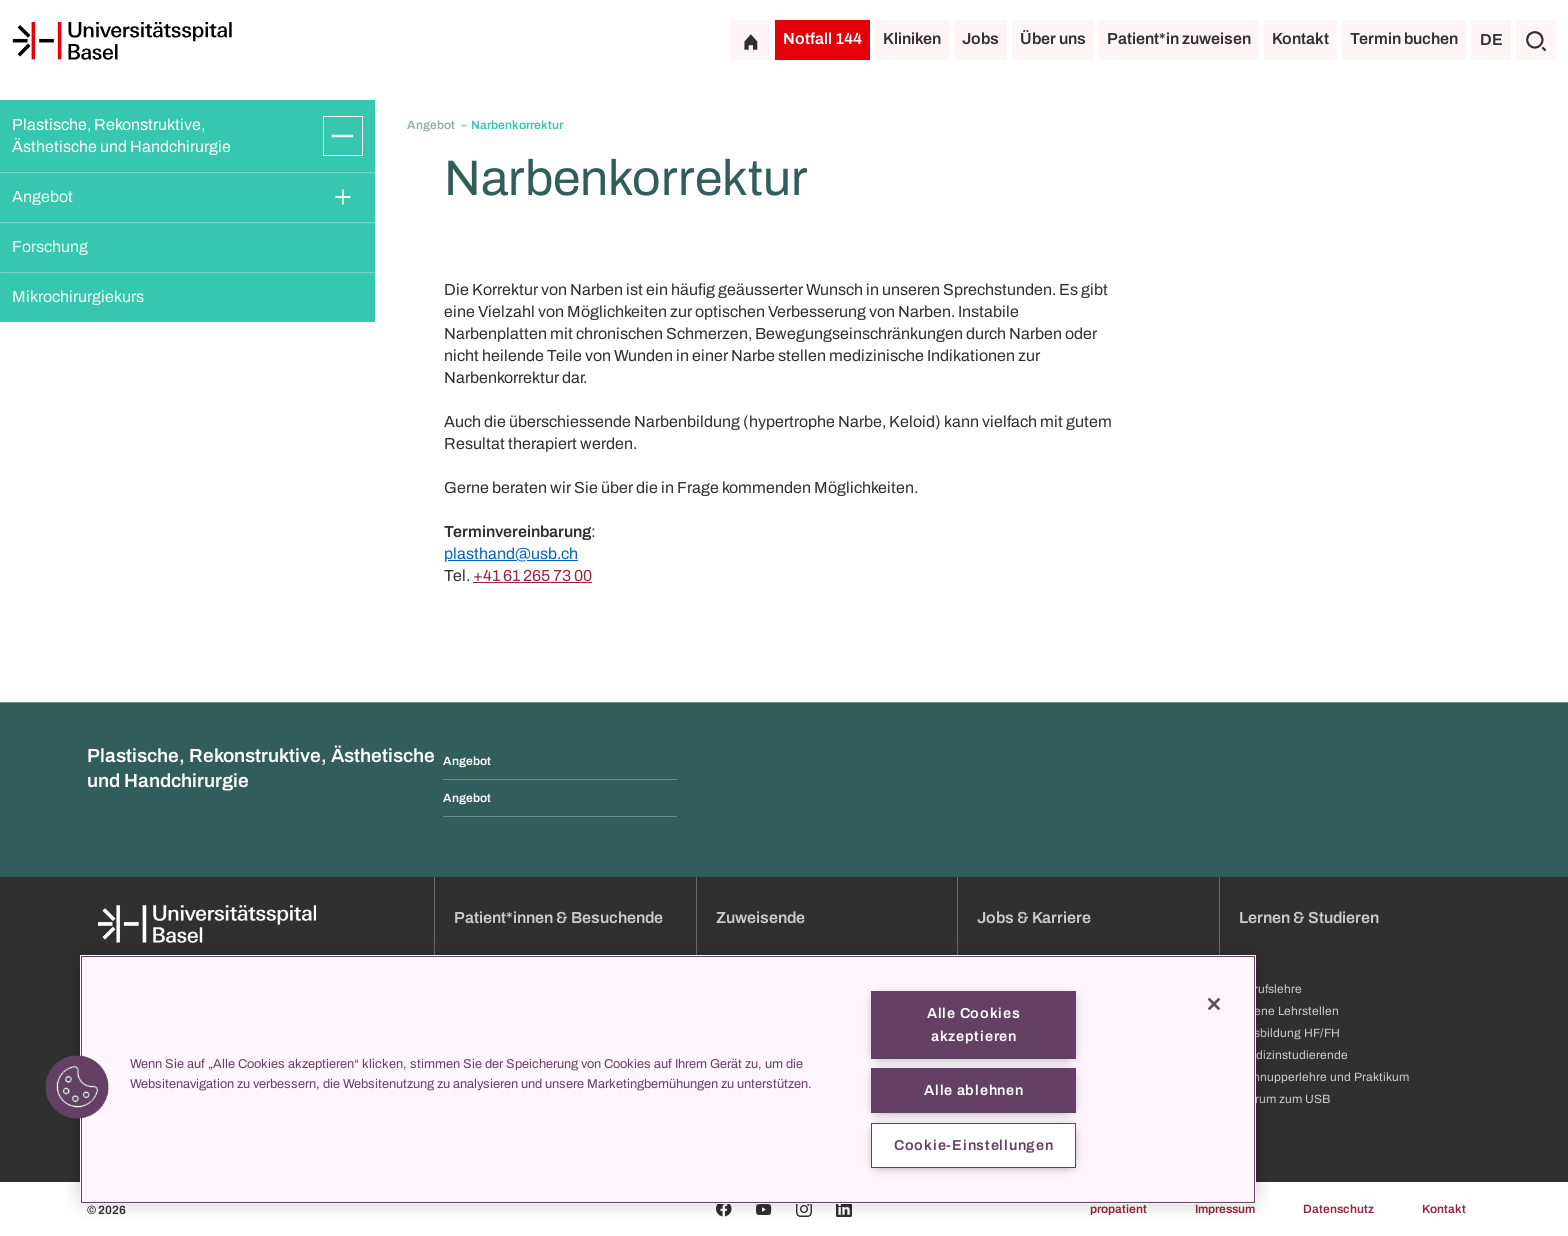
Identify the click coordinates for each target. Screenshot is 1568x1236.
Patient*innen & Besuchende (558, 917)
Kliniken (912, 38)
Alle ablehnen (973, 1090)
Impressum (1225, 1209)
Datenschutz (1338, 1209)
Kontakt (1300, 38)
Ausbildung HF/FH (1289, 1033)
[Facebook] (724, 1209)
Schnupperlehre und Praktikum (1324, 1077)
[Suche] (1536, 40)
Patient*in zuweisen (1179, 38)
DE (1491, 39)
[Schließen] (1214, 1004)
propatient (1118, 1209)
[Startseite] (122, 41)
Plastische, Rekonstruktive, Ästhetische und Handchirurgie (121, 135)
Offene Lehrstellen (1289, 1011)
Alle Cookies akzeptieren (974, 1024)
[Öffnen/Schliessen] (343, 136)
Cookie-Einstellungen (973, 1145)
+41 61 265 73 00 (532, 575)
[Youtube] (764, 1209)
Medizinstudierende (1293, 1055)
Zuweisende (760, 917)
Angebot (42, 196)
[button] (77, 1087)
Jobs (980, 38)
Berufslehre (1270, 989)
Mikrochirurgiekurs (78, 296)
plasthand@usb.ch (511, 553)
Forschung (50, 246)
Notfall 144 (822, 38)
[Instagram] (804, 1209)
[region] (668, 1079)
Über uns (1053, 38)
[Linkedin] (844, 1209)
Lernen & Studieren (1309, 917)
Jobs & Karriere (1034, 917)
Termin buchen (1404, 38)
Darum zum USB (1284, 1099)
